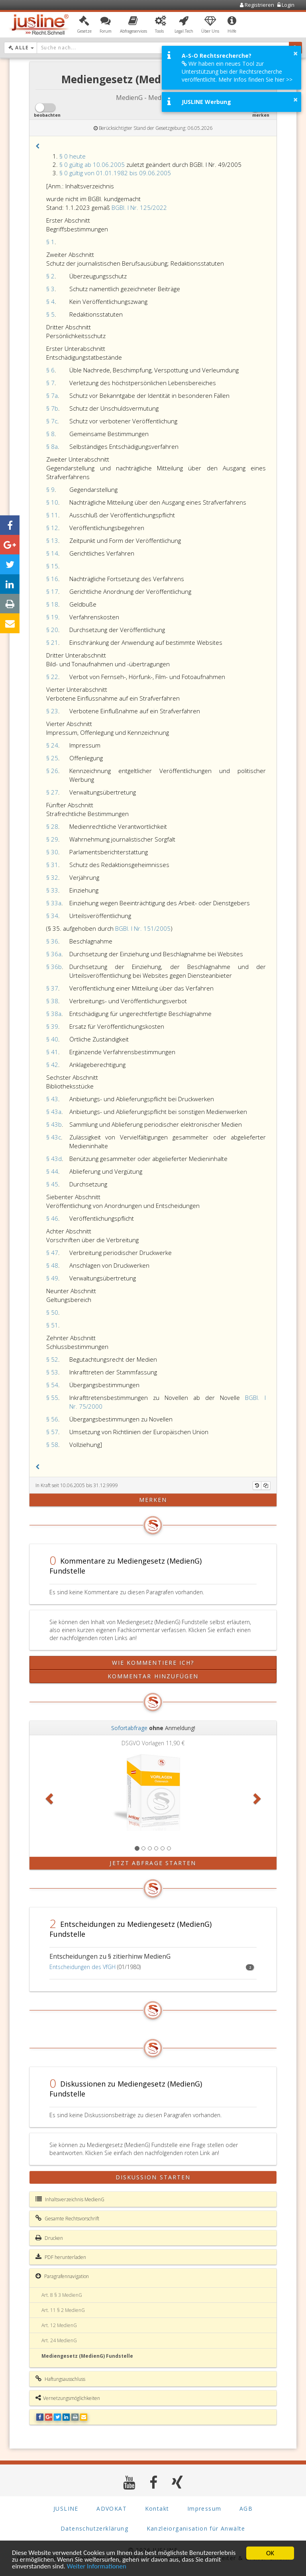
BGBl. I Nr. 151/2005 (143, 928)
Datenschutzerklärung (94, 2528)
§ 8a (52, 446)
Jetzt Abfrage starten (153, 1863)
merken (153, 1499)
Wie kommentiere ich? (153, 1662)
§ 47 (52, 1253)
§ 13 (52, 540)
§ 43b (54, 1124)
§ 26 (52, 771)
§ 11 (52, 515)
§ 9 (50, 489)
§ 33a (53, 903)
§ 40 (52, 1039)
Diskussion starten (153, 2177)
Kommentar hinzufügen (153, 1676)
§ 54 (52, 1385)
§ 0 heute (72, 156)
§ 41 (52, 1052)
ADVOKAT (111, 2508)
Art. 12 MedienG (59, 2325)
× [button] (295, 53)
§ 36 (52, 941)
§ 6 (50, 370)
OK (270, 2553)
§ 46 (52, 1218)
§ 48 (52, 1265)
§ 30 (52, 852)
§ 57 (52, 1432)
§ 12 (52, 528)
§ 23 (52, 711)
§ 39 (52, 1026)
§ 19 (52, 617)
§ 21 (52, 642)
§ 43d (54, 1159)
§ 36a (53, 954)
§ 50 (52, 1312)
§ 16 (52, 579)
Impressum (204, 2508)
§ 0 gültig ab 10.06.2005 (92, 164)
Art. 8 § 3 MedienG (61, 2295)
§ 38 (52, 1001)
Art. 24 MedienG (59, 2340)
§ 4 (50, 301)
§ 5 (50, 314)
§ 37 (52, 988)
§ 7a (52, 395)
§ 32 (52, 877)
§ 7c (51, 421)
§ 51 (52, 1325)
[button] (84, 25)
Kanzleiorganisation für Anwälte (196, 2528)
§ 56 (52, 1419)
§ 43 (52, 1099)
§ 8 (50, 434)
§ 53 (52, 1372)
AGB (246, 2508)
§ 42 (52, 1065)
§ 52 (52, 1359)
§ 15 (52, 566)
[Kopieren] (266, 1485)
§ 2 (50, 276)
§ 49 (52, 1278)
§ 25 (52, 758)
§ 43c (53, 1137)
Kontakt (157, 2508)
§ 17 (52, 591)
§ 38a (53, 1014)
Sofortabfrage (129, 1728)
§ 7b (52, 408)
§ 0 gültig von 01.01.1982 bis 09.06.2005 (115, 173)
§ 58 (52, 1445)
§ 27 (52, 792)
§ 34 (52, 916)
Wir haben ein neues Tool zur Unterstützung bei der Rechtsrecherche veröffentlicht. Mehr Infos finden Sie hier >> (237, 71)
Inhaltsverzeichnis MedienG (69, 2199)
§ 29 (52, 839)
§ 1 (50, 242)
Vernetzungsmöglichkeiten (67, 2398)
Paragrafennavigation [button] (62, 2276)
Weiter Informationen (97, 2566)
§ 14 (52, 553)
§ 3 (50, 289)
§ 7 (50, 383)
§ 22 (52, 677)
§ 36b (54, 967)
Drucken (49, 2237)
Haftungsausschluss (60, 2378)
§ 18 (52, 604)
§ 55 (52, 1398)
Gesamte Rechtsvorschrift (67, 2218)
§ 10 (52, 502)
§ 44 (52, 1171)
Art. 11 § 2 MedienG (63, 2310)
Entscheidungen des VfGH (82, 1967)
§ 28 (52, 826)
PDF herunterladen (60, 2257)
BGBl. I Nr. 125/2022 (139, 207)
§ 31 (52, 865)
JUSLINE (65, 2508)
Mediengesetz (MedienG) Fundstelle (87, 2356)
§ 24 (52, 745)
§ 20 (52, 630)
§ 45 (52, 1184)
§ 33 (52, 890)
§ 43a (53, 1112)
